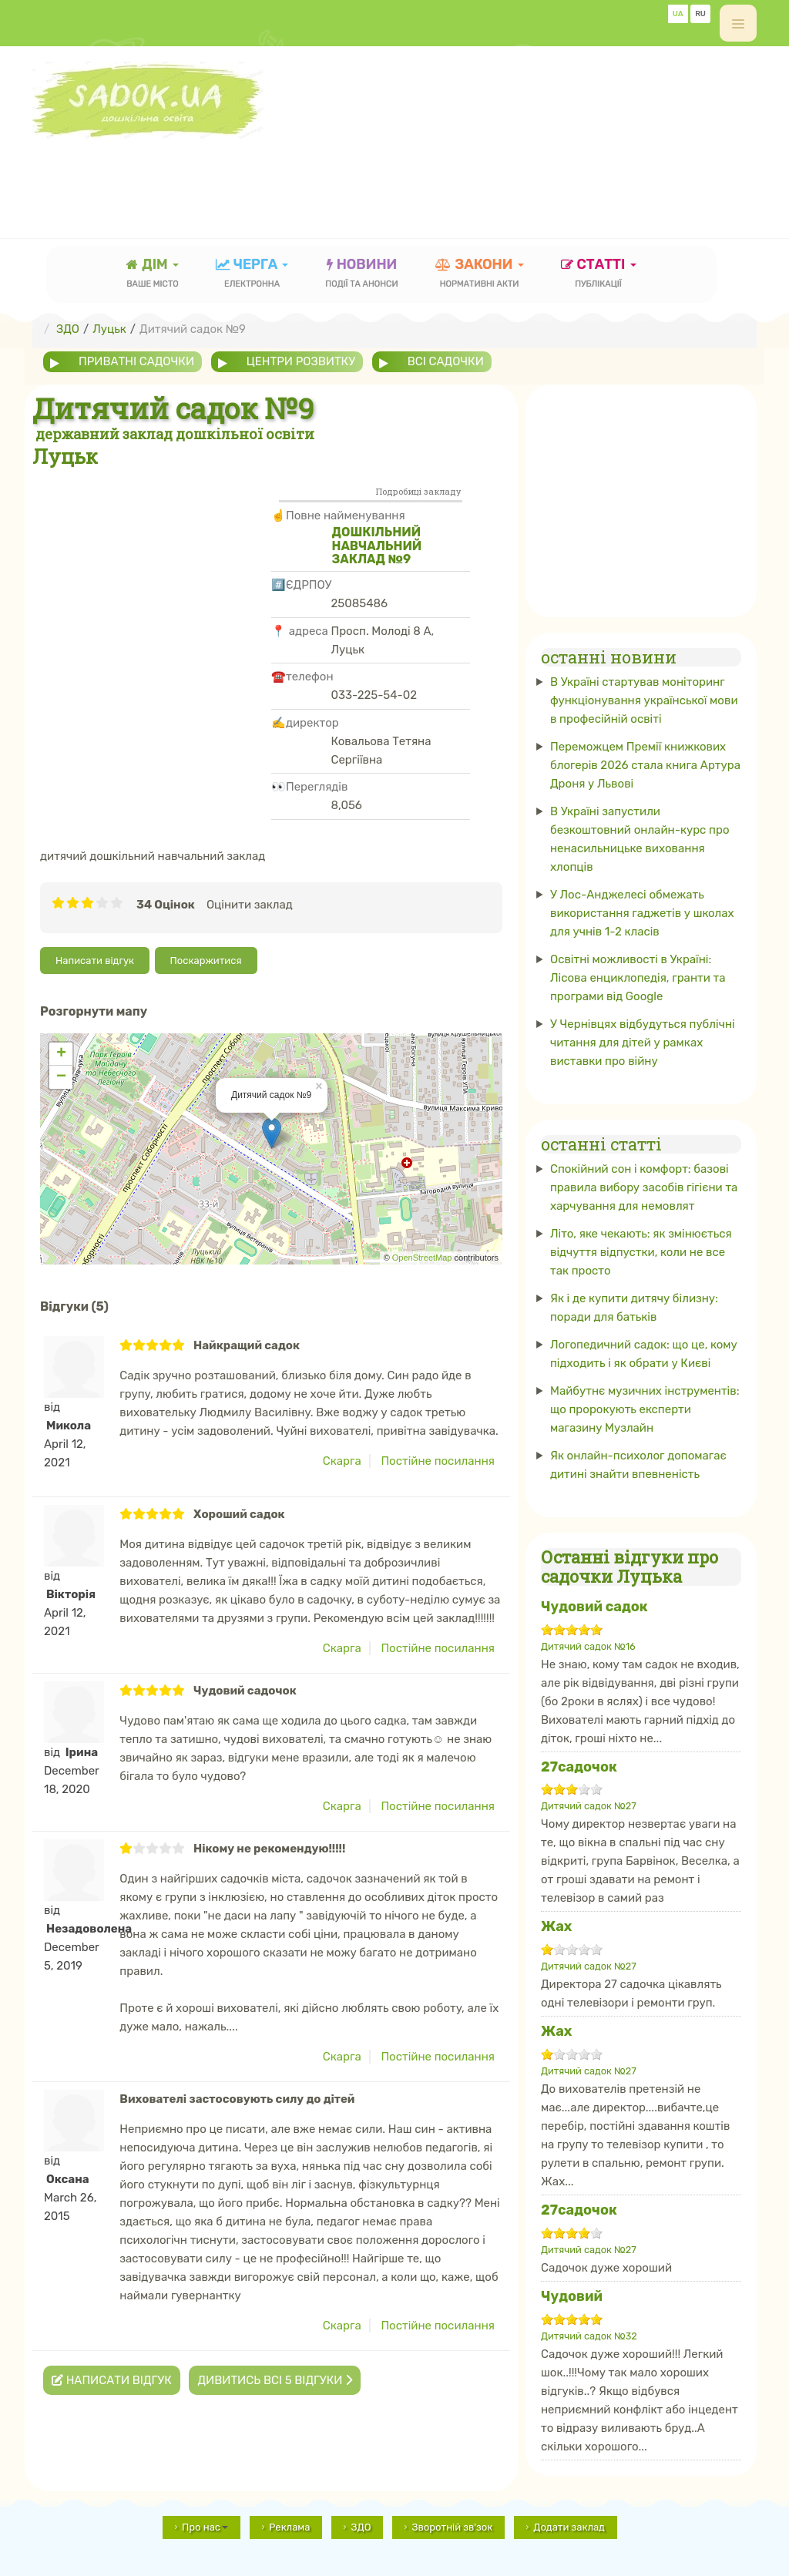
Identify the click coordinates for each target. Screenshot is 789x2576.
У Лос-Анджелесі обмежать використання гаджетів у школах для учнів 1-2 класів (642, 913)
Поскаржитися (206, 960)
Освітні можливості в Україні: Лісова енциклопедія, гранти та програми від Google (637, 977)
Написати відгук (94, 960)
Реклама (289, 2527)
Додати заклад (569, 2527)
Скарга (342, 1461)
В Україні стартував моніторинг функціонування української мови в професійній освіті (644, 700)
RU (700, 13)
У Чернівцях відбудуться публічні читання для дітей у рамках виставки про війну (642, 1042)
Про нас (205, 2527)
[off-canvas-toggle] (738, 23)
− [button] (61, 1077)
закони (479, 275)
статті (598, 275)
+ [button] (61, 1054)
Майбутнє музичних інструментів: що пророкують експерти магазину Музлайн (645, 1409)
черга (252, 275)
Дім (152, 275)
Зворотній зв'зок (451, 2527)
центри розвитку (301, 361)
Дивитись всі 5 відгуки (274, 2380)
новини (361, 275)
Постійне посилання (438, 1461)
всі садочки (446, 361)
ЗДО (361, 2527)
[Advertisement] (312, 173)
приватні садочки (136, 361)
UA (678, 13)
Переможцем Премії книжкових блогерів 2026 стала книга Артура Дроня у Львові (645, 765)
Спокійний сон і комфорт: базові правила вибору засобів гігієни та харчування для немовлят (643, 1187)
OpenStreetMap (422, 1257)
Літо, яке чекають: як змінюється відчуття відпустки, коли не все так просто (641, 1252)
